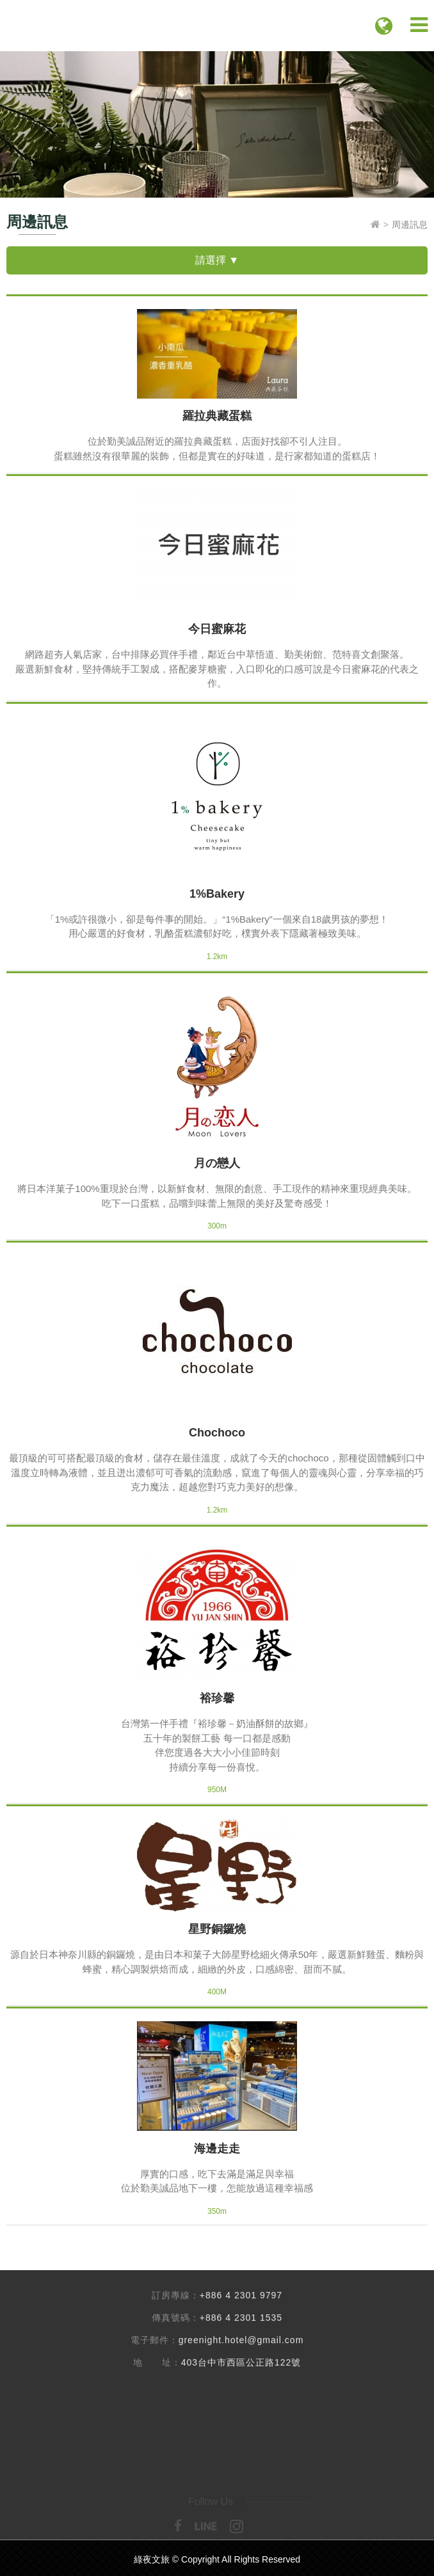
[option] (217, 124)
